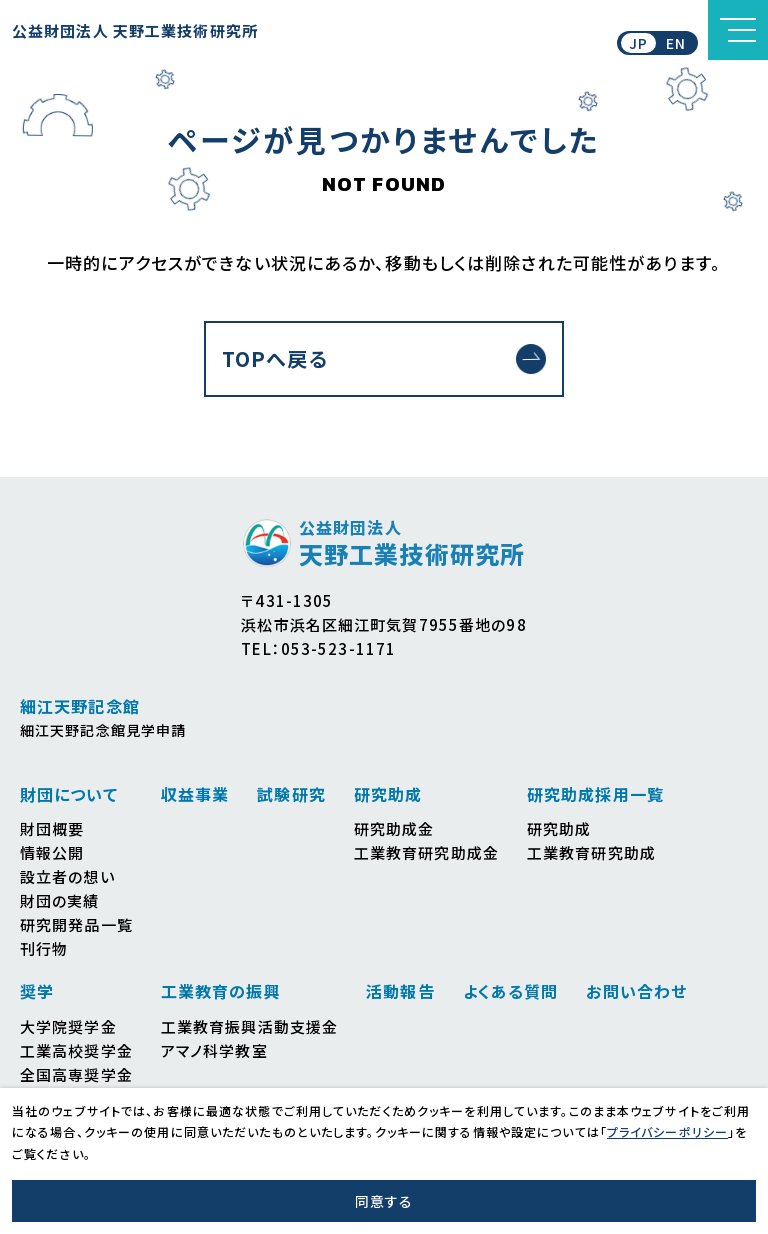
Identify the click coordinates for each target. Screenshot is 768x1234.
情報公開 (52, 852)
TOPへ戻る (275, 358)
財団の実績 (60, 900)
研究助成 (388, 794)
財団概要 (52, 828)
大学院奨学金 (68, 1026)
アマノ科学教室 (214, 1050)
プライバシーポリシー (667, 1131)
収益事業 (195, 794)
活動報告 (400, 991)
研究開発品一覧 (76, 924)
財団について (69, 794)
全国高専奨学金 (76, 1074)
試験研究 (291, 794)
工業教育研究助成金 (426, 852)
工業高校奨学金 (76, 1050)
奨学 (37, 991)
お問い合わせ (636, 991)
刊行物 (44, 948)
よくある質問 (511, 991)
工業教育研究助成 (591, 852)
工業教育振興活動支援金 (249, 1026)
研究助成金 (394, 828)
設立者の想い (67, 876)
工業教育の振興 (221, 991)
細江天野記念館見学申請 (103, 730)
